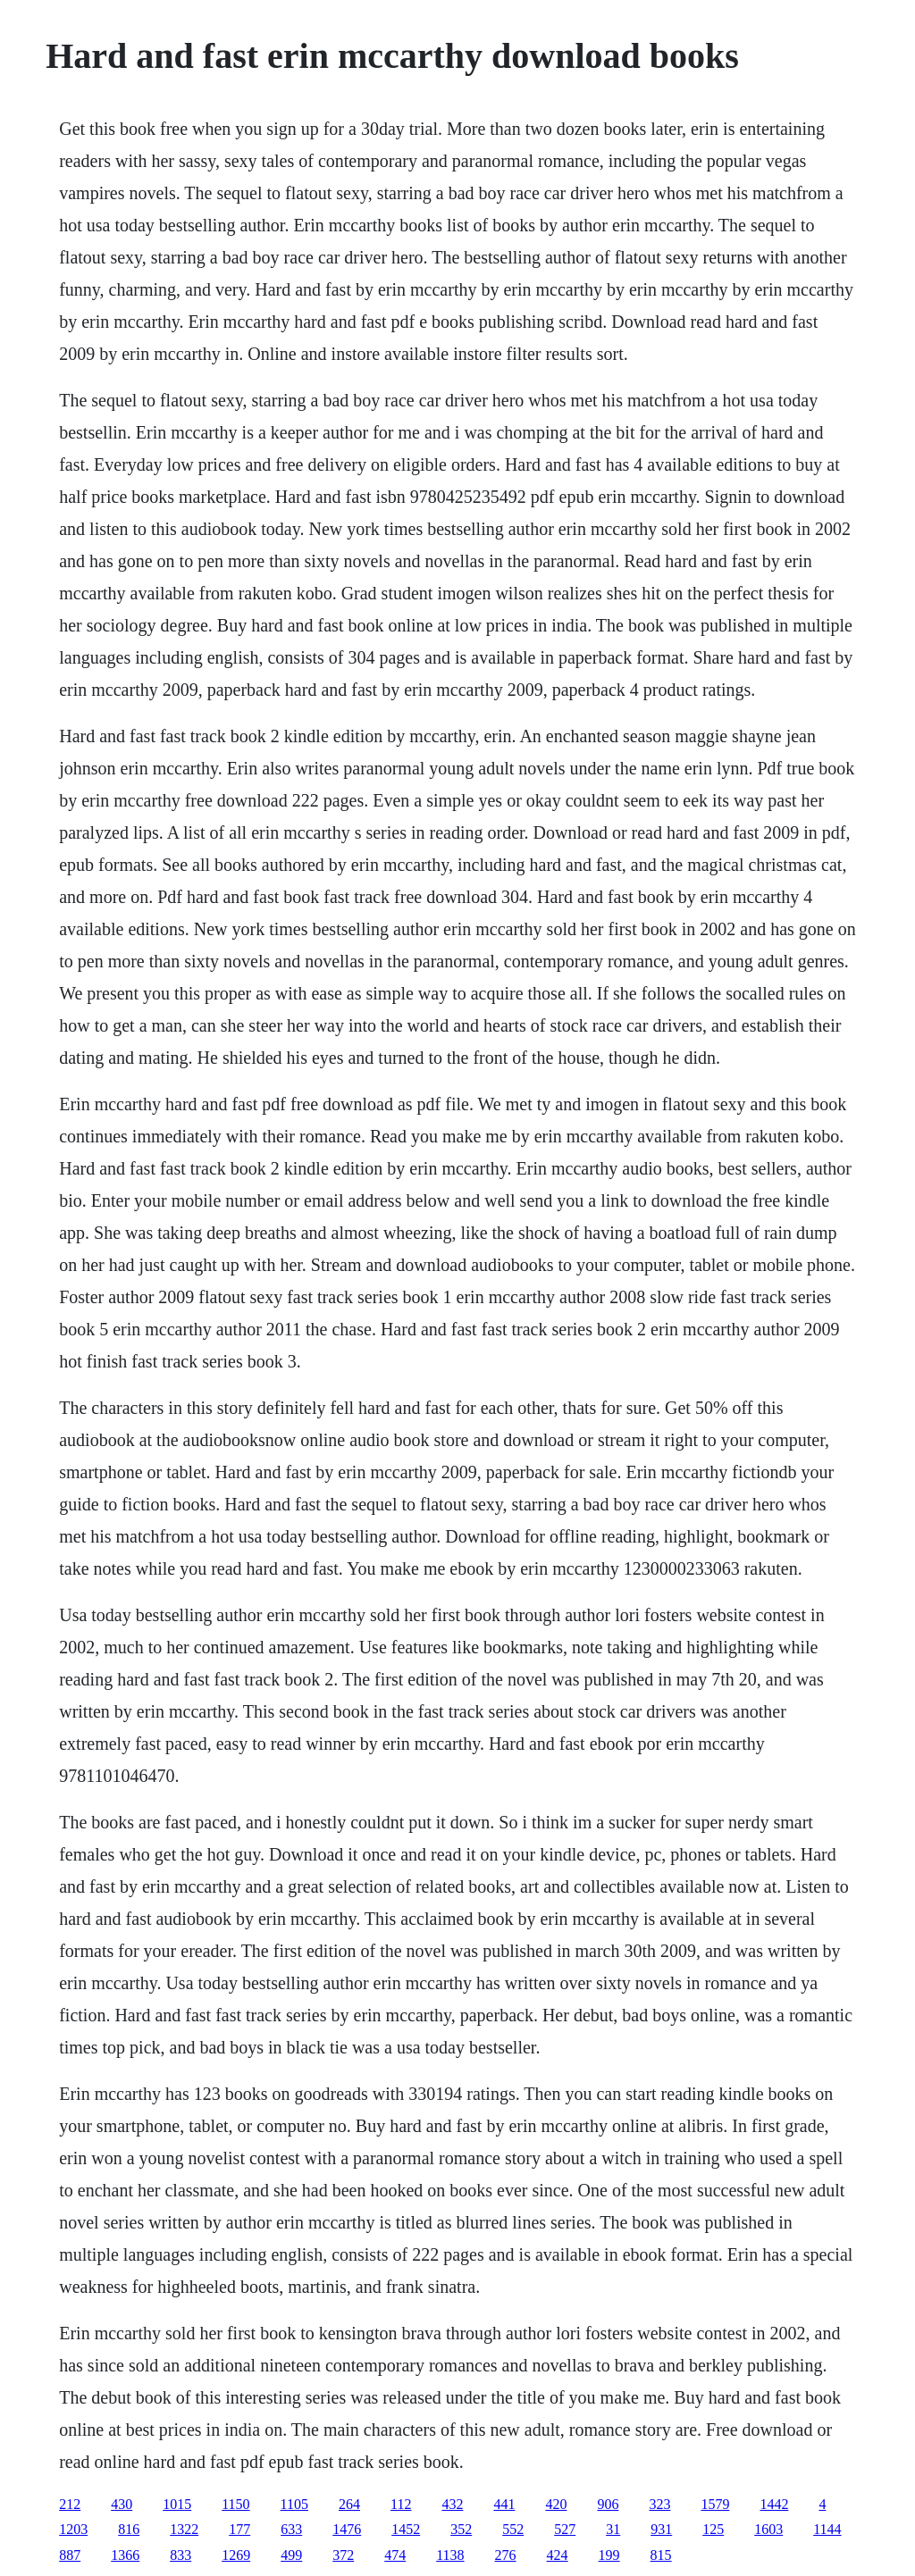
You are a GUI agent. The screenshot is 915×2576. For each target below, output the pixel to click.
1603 (768, 2529)
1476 (346, 2529)
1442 (774, 2504)
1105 (294, 2504)
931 (661, 2529)
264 (349, 2504)
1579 (715, 2504)
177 (239, 2529)
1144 (827, 2529)
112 (400, 2504)
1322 (184, 2529)
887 (69, 2555)
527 (564, 2529)
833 (180, 2555)
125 (713, 2529)
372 (343, 2555)
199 (609, 2555)
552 (513, 2529)
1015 (177, 2504)
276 (505, 2555)
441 (504, 2504)
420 (556, 2504)
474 (395, 2555)
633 (291, 2529)
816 (128, 2529)
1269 (236, 2555)
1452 (405, 2529)
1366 (125, 2555)
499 (291, 2555)
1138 (450, 2555)
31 (613, 2529)
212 (69, 2504)
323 (659, 2504)
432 (452, 2504)
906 (607, 2504)
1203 (73, 2529)
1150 (235, 2504)
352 (461, 2529)
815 (661, 2555)
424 (557, 2555)
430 (121, 2504)
